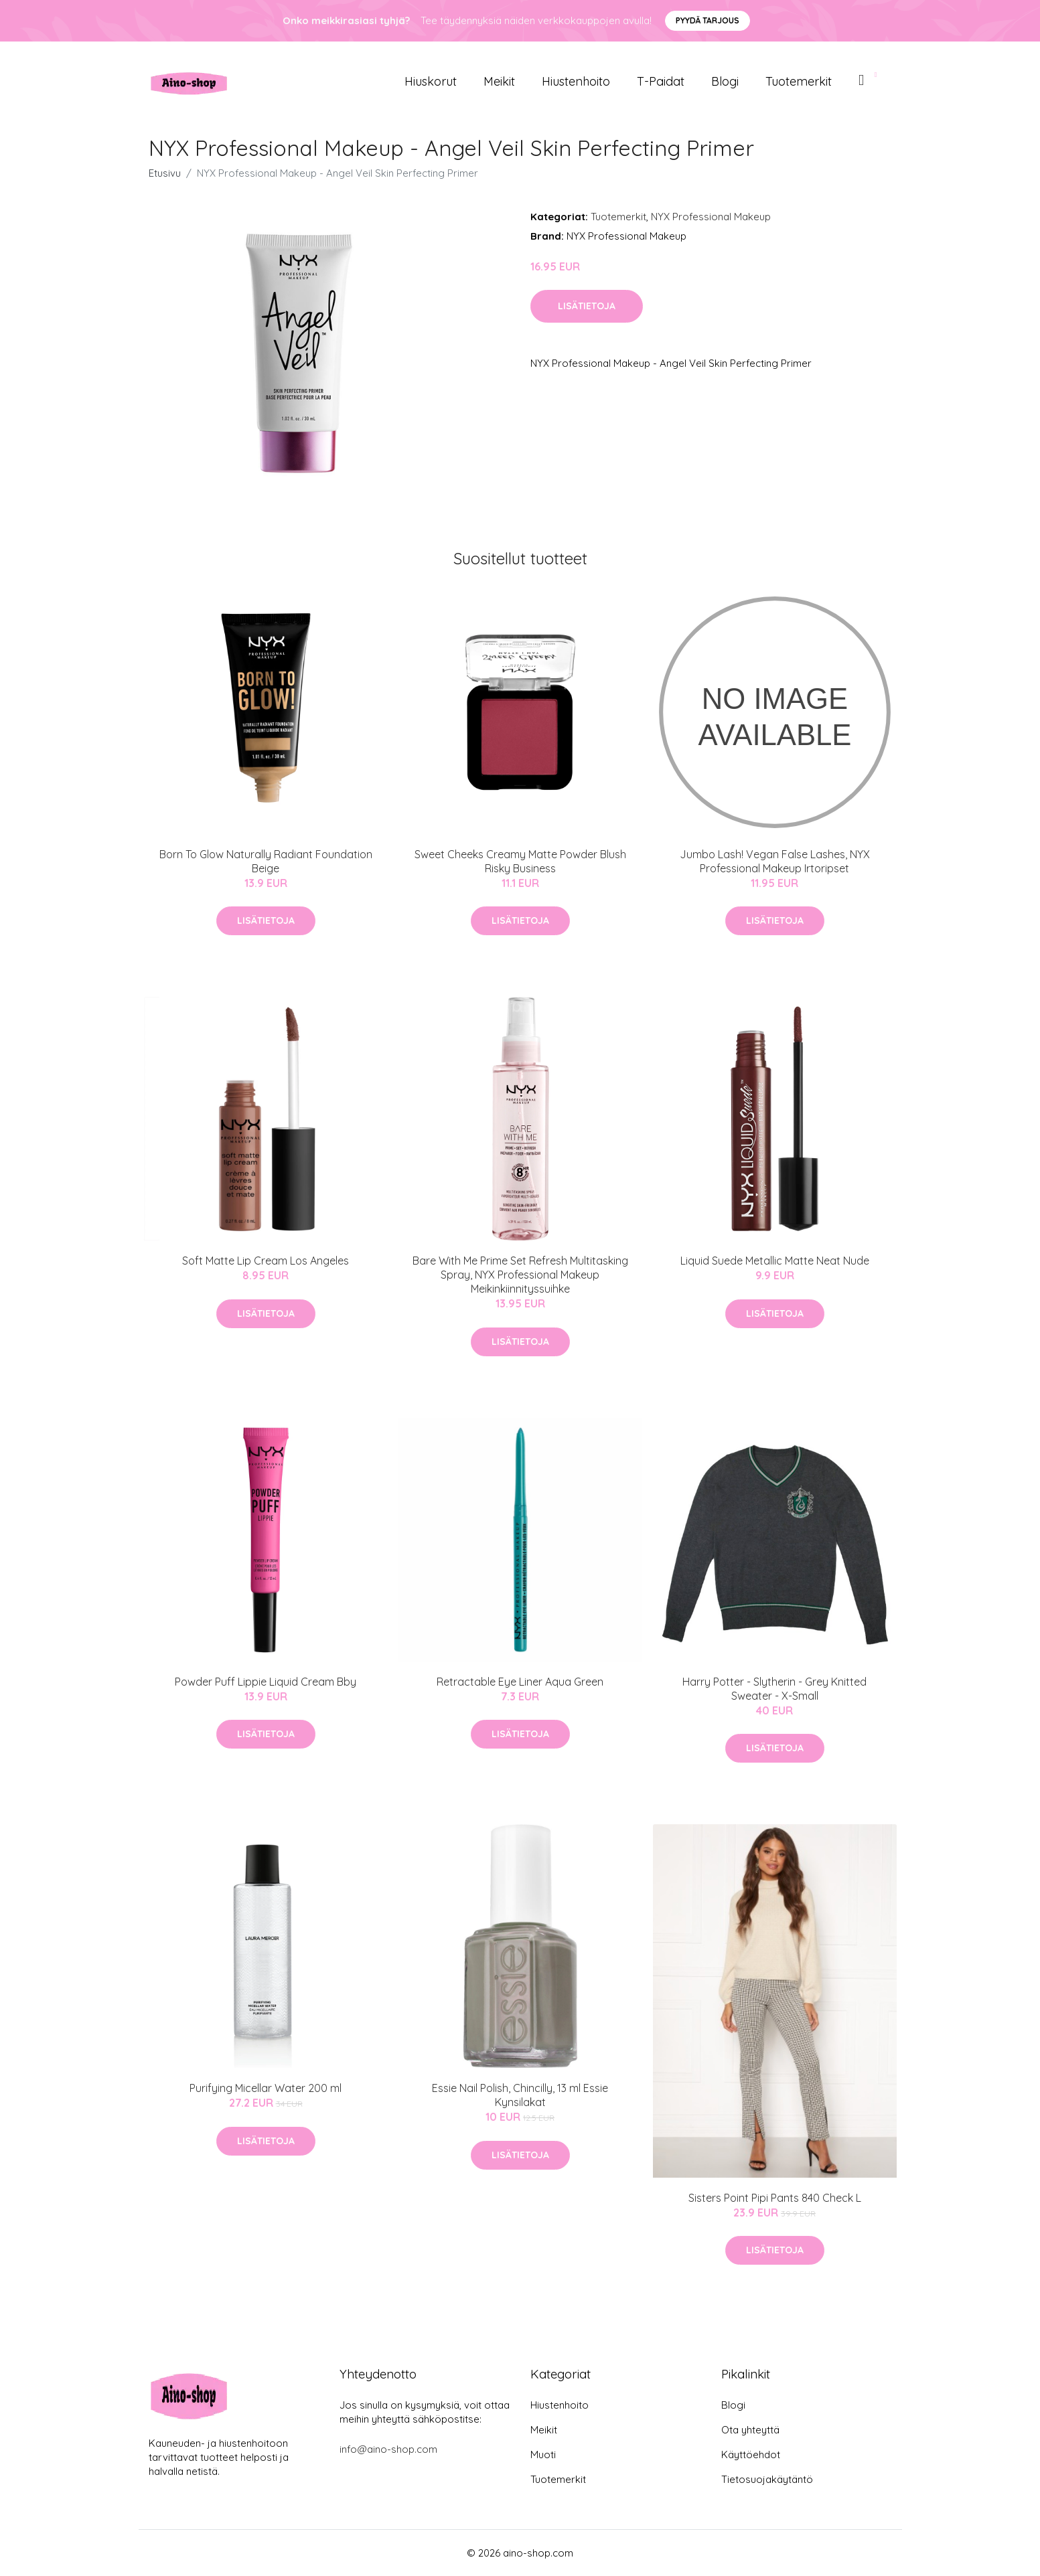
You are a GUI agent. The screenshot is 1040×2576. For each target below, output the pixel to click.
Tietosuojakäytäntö (767, 2479)
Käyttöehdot (750, 2454)
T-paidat (660, 81)
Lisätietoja (586, 306)
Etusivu (165, 173)
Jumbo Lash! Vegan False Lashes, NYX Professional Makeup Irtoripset (775, 861)
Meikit (499, 81)
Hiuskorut (430, 81)
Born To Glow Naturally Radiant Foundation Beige (265, 861)
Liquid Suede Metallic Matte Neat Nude (774, 1260)
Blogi (725, 81)
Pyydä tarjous (707, 20)
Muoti (543, 2454)
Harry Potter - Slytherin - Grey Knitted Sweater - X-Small (774, 1688)
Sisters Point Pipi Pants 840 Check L (774, 2197)
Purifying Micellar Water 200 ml (266, 2088)
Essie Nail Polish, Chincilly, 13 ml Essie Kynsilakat (520, 2095)
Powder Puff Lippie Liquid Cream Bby (265, 1681)
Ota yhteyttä (750, 2429)
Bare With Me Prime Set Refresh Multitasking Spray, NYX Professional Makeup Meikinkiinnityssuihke (520, 1274)
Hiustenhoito (576, 81)
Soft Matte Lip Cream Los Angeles (265, 1260)
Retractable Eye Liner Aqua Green (520, 1681)
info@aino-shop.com (388, 2449)
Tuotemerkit (798, 81)
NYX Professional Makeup (711, 216)
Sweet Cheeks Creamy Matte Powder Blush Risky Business (520, 861)
